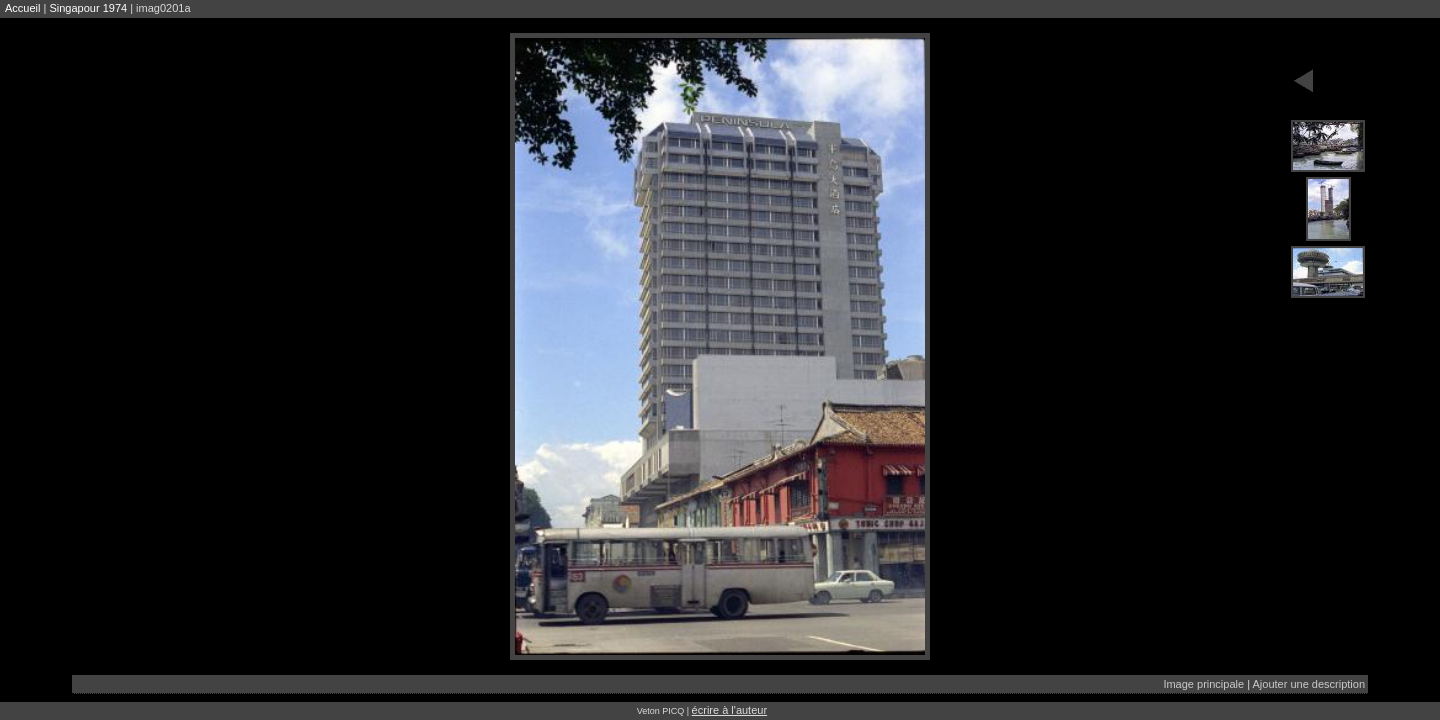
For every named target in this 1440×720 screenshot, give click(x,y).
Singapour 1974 (88, 8)
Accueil (22, 8)
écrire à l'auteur (729, 710)
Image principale (1203, 684)
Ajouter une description (1308, 684)
